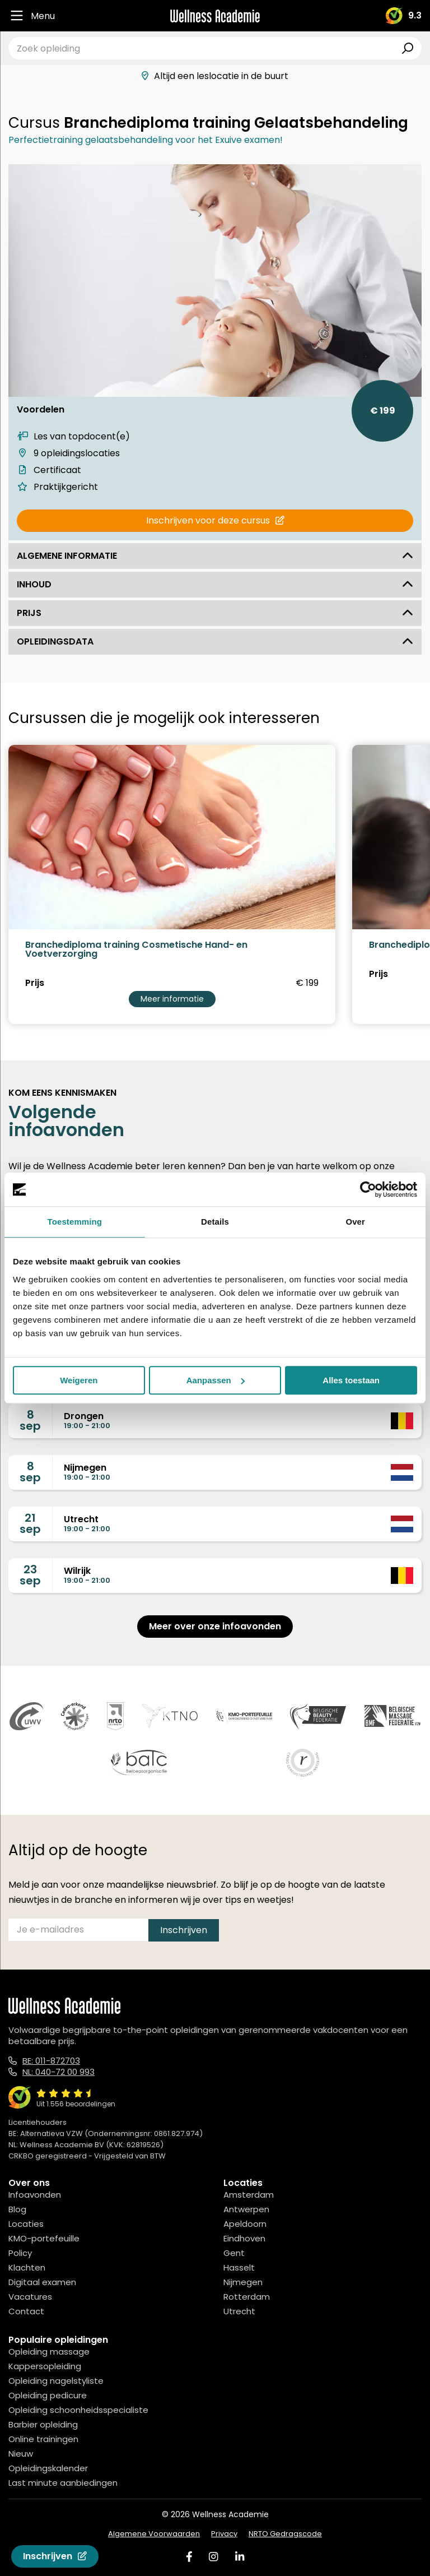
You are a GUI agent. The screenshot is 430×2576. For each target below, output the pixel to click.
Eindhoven (244, 2238)
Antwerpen (246, 2209)
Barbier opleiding (43, 2424)
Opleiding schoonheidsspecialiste (78, 2410)
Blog (17, 2209)
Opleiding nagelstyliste (56, 2381)
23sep (30, 1575)
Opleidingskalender (48, 2468)
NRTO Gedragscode (285, 2533)
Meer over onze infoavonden (215, 1626)
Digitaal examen (42, 2282)
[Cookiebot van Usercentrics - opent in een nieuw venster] (368, 1189)
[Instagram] (213, 2557)
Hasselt (239, 2267)
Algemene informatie (215, 555)
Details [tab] (215, 1221)
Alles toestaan (351, 1380)
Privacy (224, 2533)
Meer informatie (172, 998)
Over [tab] (355, 1221)
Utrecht (239, 2311)
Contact (26, 2311)
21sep (30, 1523)
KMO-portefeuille (44, 2238)
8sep (30, 1420)
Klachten (26, 2267)
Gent (234, 2253)
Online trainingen (43, 2439)
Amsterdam (248, 2194)
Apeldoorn (245, 2224)
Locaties (26, 2224)
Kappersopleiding (44, 2366)
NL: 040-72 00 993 (58, 2072)
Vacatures (30, 2296)
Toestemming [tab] (75, 1221)
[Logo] (215, 16)
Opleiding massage (49, 2351)
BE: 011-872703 (51, 2061)
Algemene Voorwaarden (154, 2533)
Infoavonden (34, 2194)
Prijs (215, 612)
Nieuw (20, 2453)
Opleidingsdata (215, 641)
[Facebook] (189, 2557)
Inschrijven (55, 2556)
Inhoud (215, 584)
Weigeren (78, 1380)
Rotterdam (246, 2296)
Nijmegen (243, 2282)
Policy (20, 2253)
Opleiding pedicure (47, 2395)
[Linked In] (239, 2557)
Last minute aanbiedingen (63, 2483)
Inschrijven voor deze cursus (215, 520)
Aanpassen (215, 1380)
